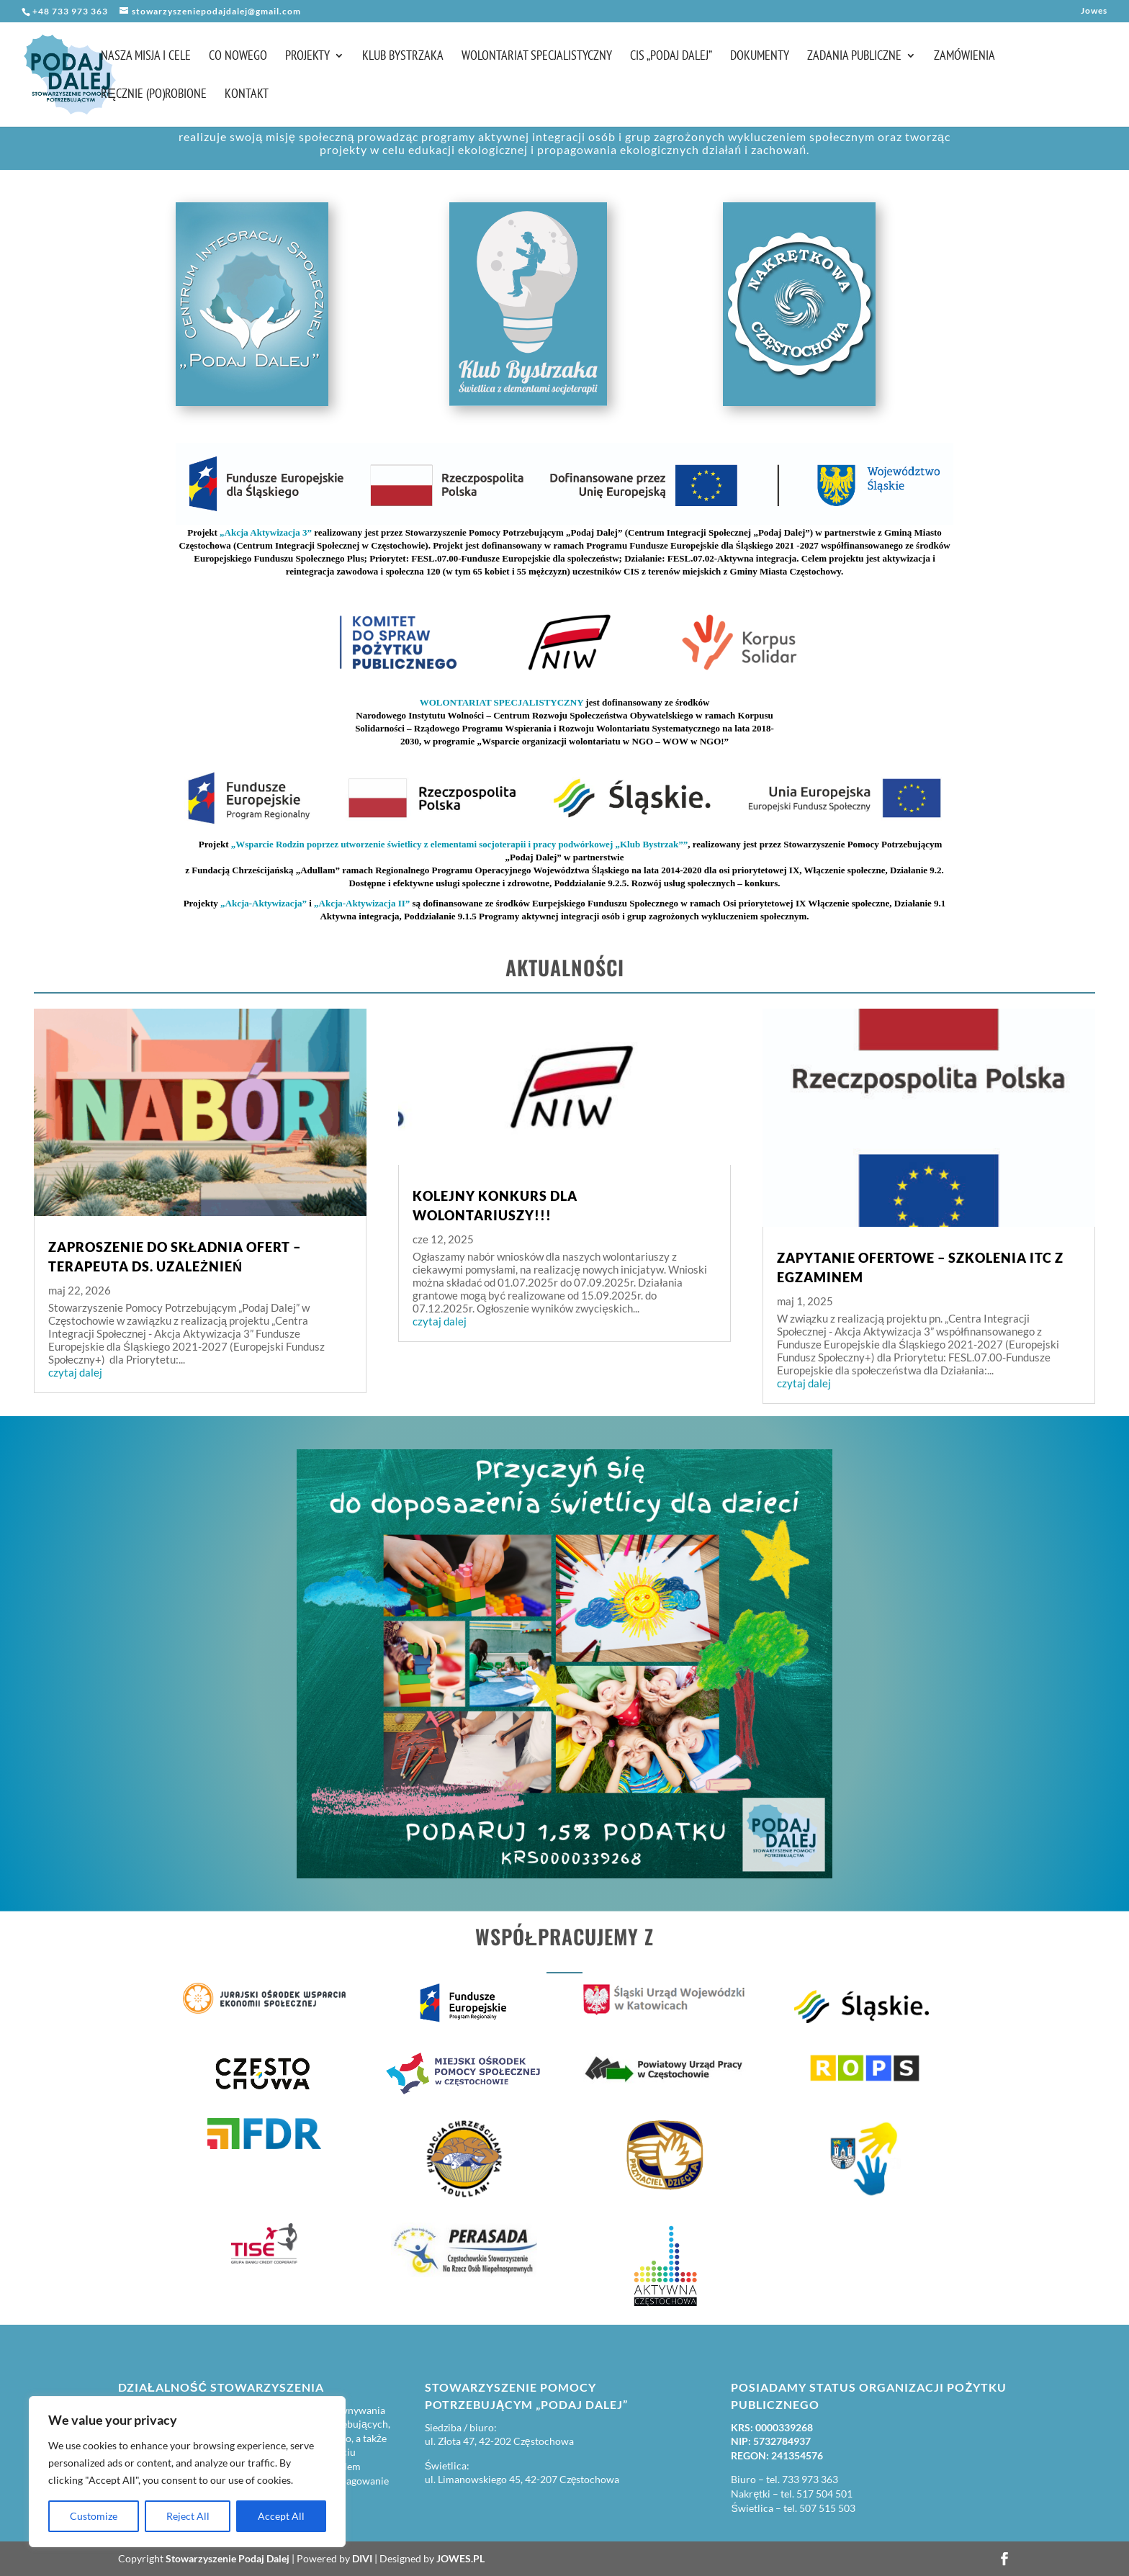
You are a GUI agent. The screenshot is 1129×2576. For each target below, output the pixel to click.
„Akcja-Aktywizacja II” (362, 903)
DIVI (362, 2558)
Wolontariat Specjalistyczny (537, 56)
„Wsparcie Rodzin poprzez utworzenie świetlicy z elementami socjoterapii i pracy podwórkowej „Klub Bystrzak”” (459, 844)
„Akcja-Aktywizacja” (263, 903)
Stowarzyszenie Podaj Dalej (227, 2558)
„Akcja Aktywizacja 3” (266, 532)
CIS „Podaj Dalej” (671, 56)
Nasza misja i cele (146, 56)
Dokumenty (759, 56)
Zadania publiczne (854, 56)
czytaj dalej (75, 1372)
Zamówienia (964, 56)
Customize (93, 2516)
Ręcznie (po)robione (154, 95)
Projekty (307, 56)
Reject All (188, 2516)
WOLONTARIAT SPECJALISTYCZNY (501, 702)
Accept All (281, 2516)
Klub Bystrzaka (403, 56)
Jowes (1094, 11)
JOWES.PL (460, 2558)
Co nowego (238, 56)
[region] (187, 2471)
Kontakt (247, 95)
